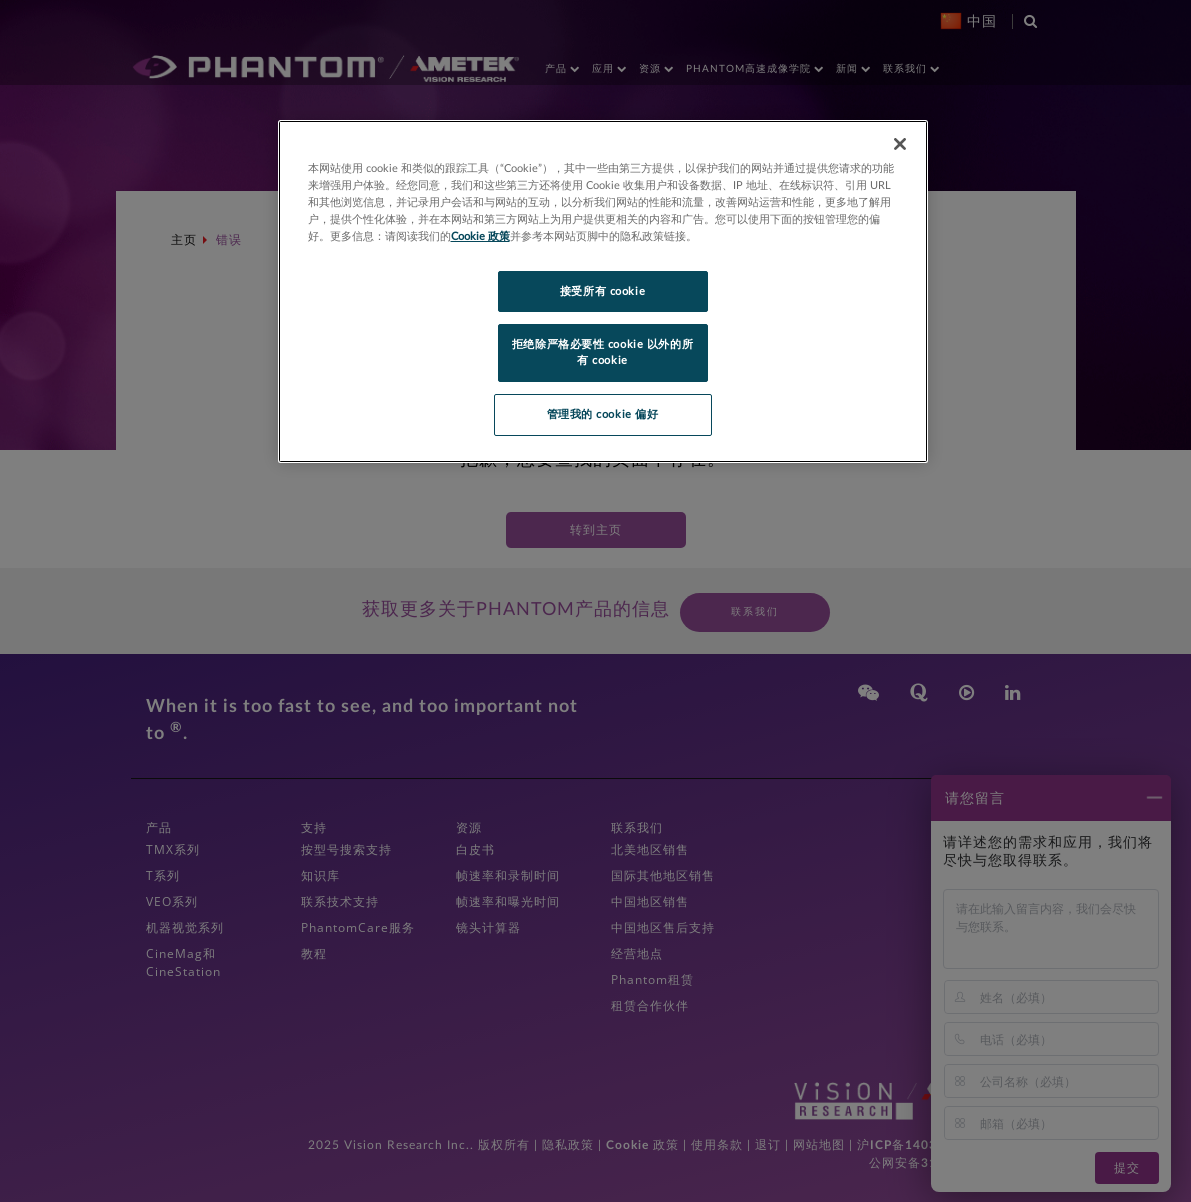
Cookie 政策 (480, 236)
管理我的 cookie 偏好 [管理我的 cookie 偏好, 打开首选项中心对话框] (603, 414)
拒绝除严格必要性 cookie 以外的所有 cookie (602, 352)
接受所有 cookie (602, 291)
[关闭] (900, 144)
